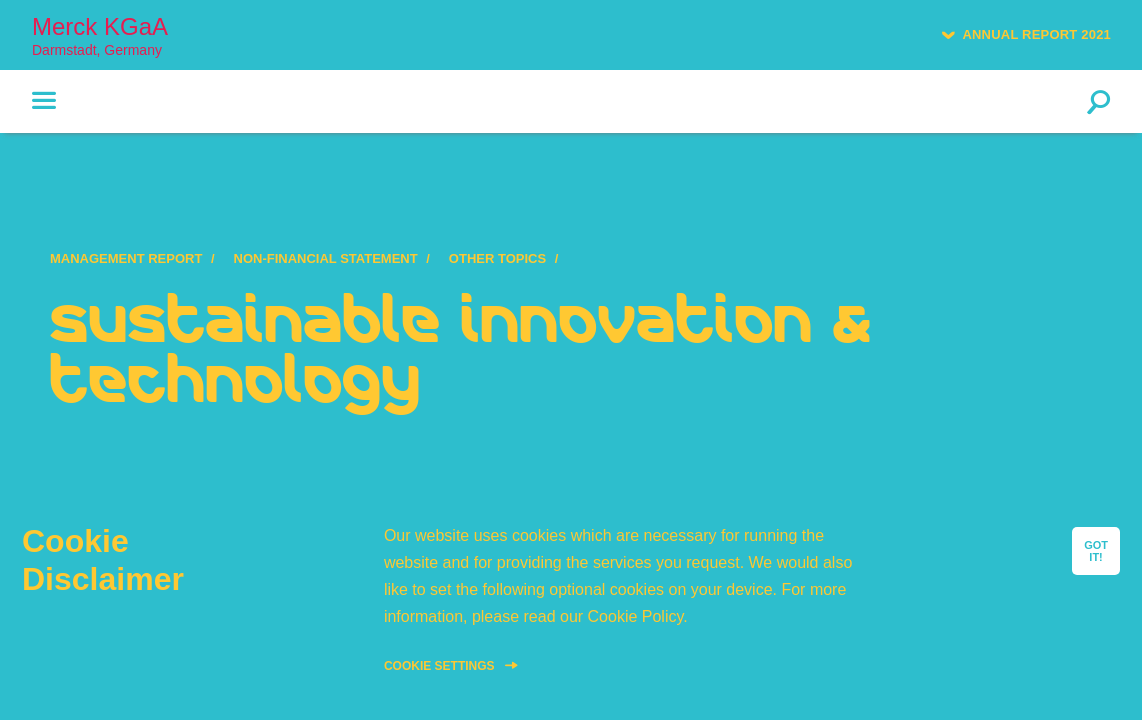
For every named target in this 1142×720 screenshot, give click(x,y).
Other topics (497, 258)
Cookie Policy (636, 616)
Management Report (126, 258)
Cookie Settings (439, 666)
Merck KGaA (100, 35)
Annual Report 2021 (1036, 34)
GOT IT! (1096, 551)
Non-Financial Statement (326, 258)
